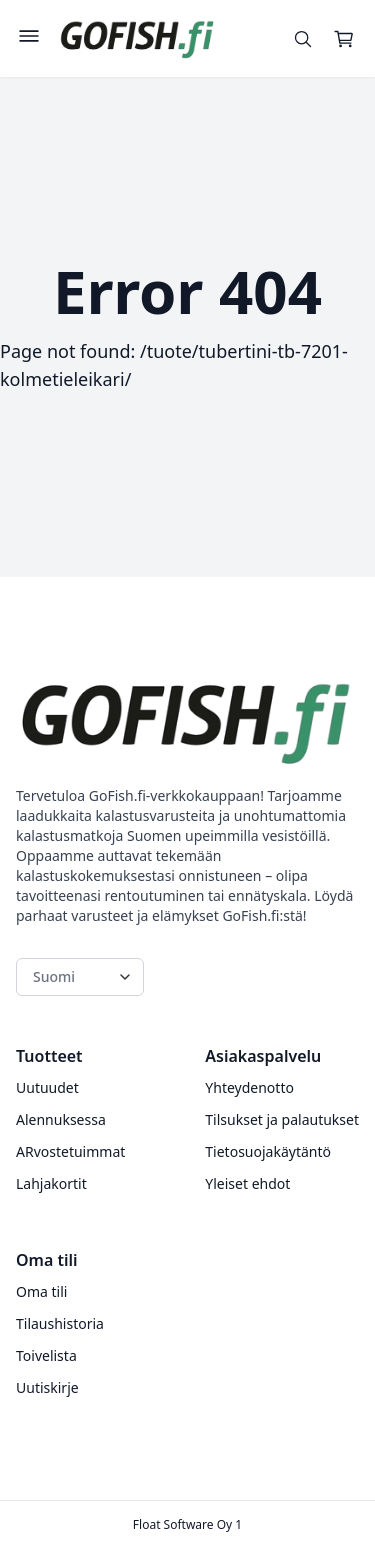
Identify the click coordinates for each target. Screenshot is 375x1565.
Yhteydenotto (249, 1087)
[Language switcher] (80, 977)
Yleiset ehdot (247, 1183)
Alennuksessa (61, 1119)
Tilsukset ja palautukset (282, 1119)
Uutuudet (47, 1087)
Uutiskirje (47, 1387)
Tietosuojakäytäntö (268, 1151)
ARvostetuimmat (70, 1151)
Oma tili (41, 1291)
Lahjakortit (51, 1183)
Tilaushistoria (60, 1323)
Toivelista (46, 1355)
